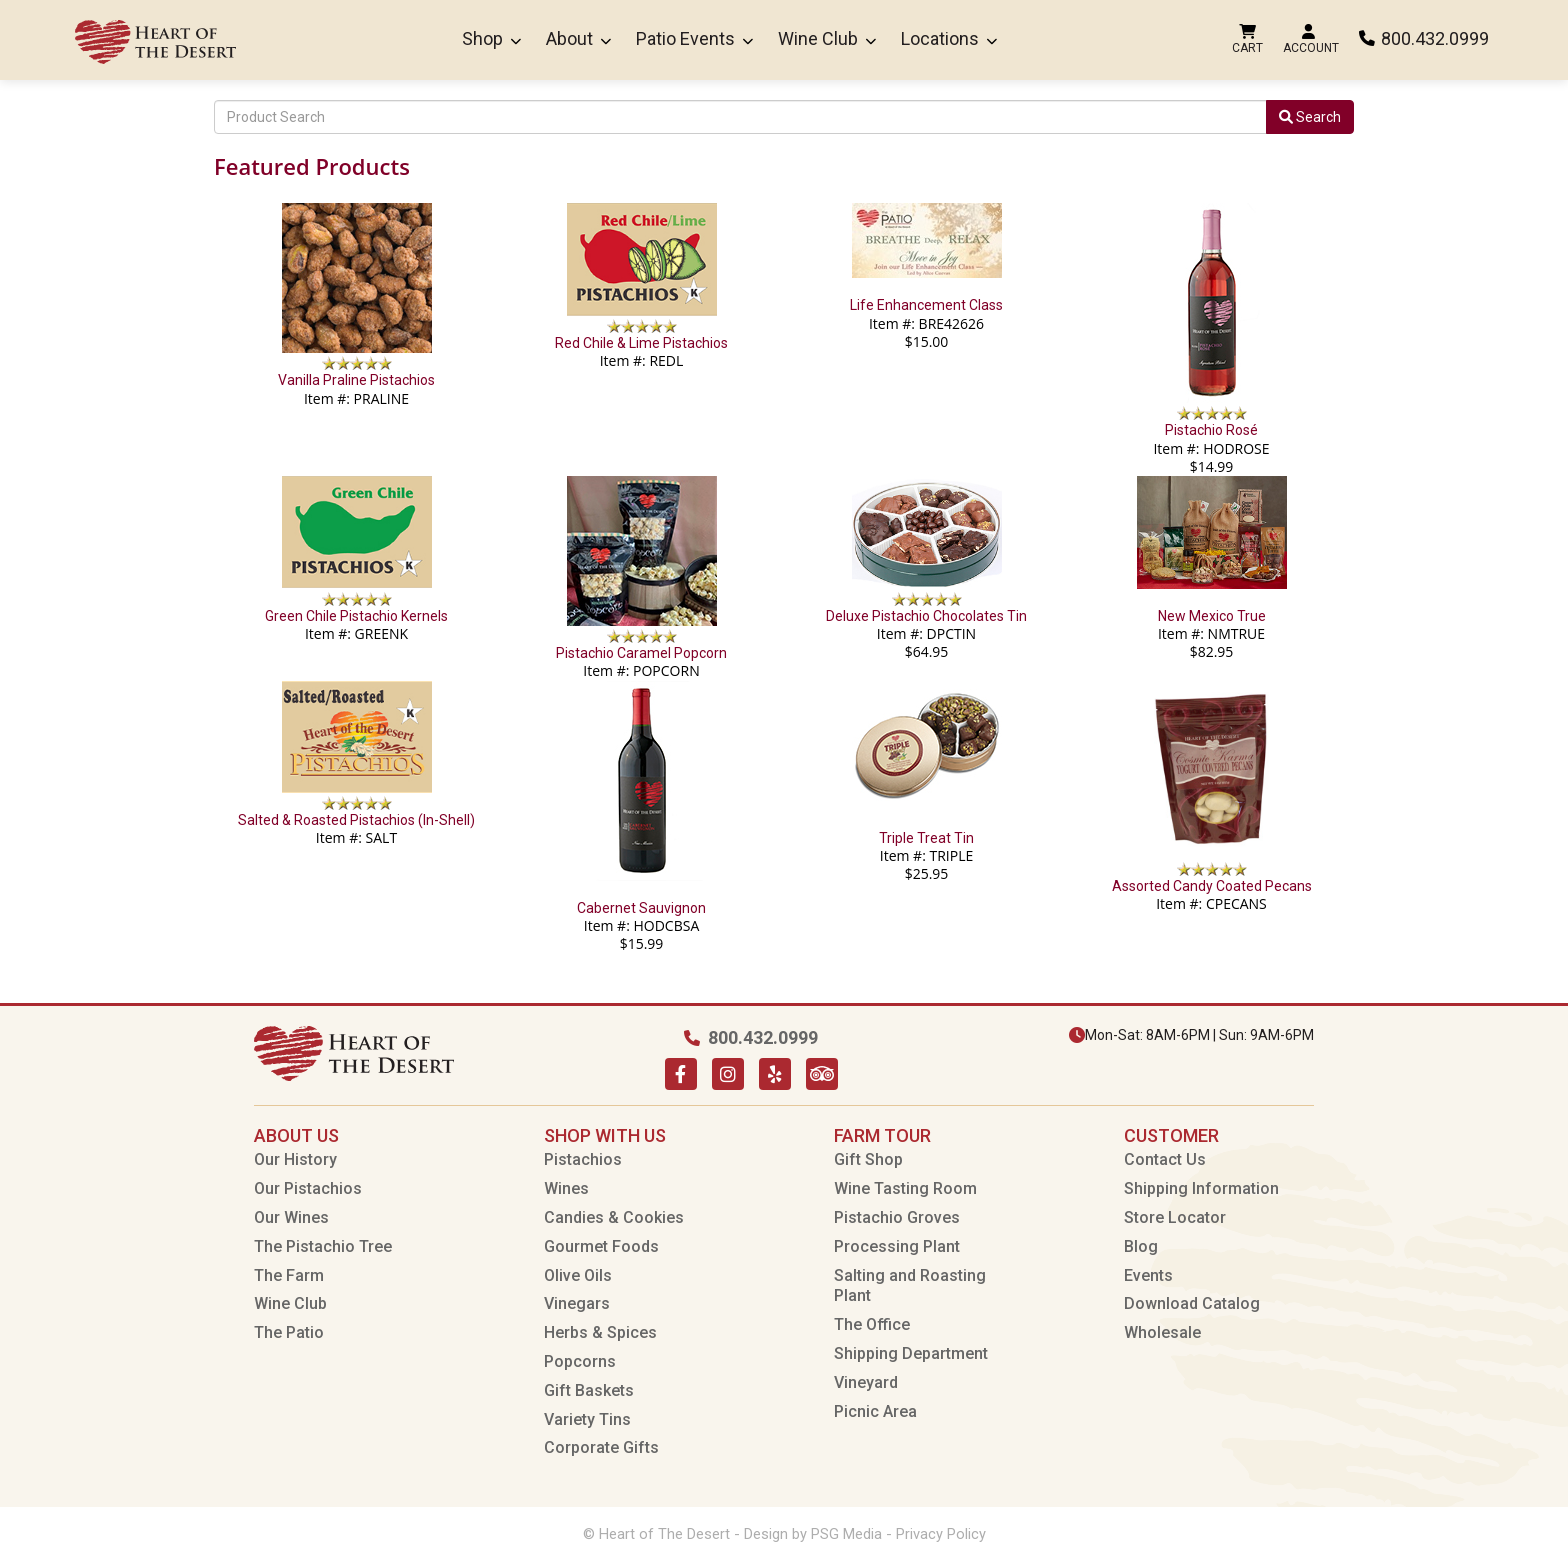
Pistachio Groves (897, 1217)
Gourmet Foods (601, 1246)
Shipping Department (911, 1353)
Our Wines (291, 1217)
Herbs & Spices (600, 1332)
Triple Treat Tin (926, 838)
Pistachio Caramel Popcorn (641, 653)
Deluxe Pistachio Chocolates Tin (926, 616)
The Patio (289, 1332)
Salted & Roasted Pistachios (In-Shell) (356, 820)
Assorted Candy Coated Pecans (1212, 886)
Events (1148, 1275)
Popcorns (580, 1361)
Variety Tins (587, 1419)
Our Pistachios (308, 1188)
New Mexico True (1212, 616)
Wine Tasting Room (905, 1188)
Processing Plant (897, 1246)
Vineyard (866, 1382)
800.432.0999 (1424, 38)
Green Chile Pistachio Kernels (356, 616)
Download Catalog (1192, 1303)
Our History (295, 1159)
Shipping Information (1201, 1188)
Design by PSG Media (813, 1534)
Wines (566, 1188)
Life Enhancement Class (926, 305)
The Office (872, 1324)
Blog (1141, 1246)
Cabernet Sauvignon (641, 908)
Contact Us (1165, 1159)
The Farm (289, 1275)
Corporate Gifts (601, 1447)
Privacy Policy (941, 1534)
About (578, 38)
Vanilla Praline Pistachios (356, 380)
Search (1310, 117)
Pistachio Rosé (1211, 430)
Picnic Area (875, 1411)
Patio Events (694, 38)
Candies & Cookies (614, 1217)
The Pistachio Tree (323, 1246)
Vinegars (577, 1303)
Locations (949, 38)
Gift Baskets (589, 1390)
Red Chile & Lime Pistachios (641, 343)
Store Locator (1175, 1217)
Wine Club (827, 38)
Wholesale (1162, 1332)
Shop (491, 38)
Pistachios (583, 1159)
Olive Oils (578, 1275)
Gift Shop (868, 1159)
